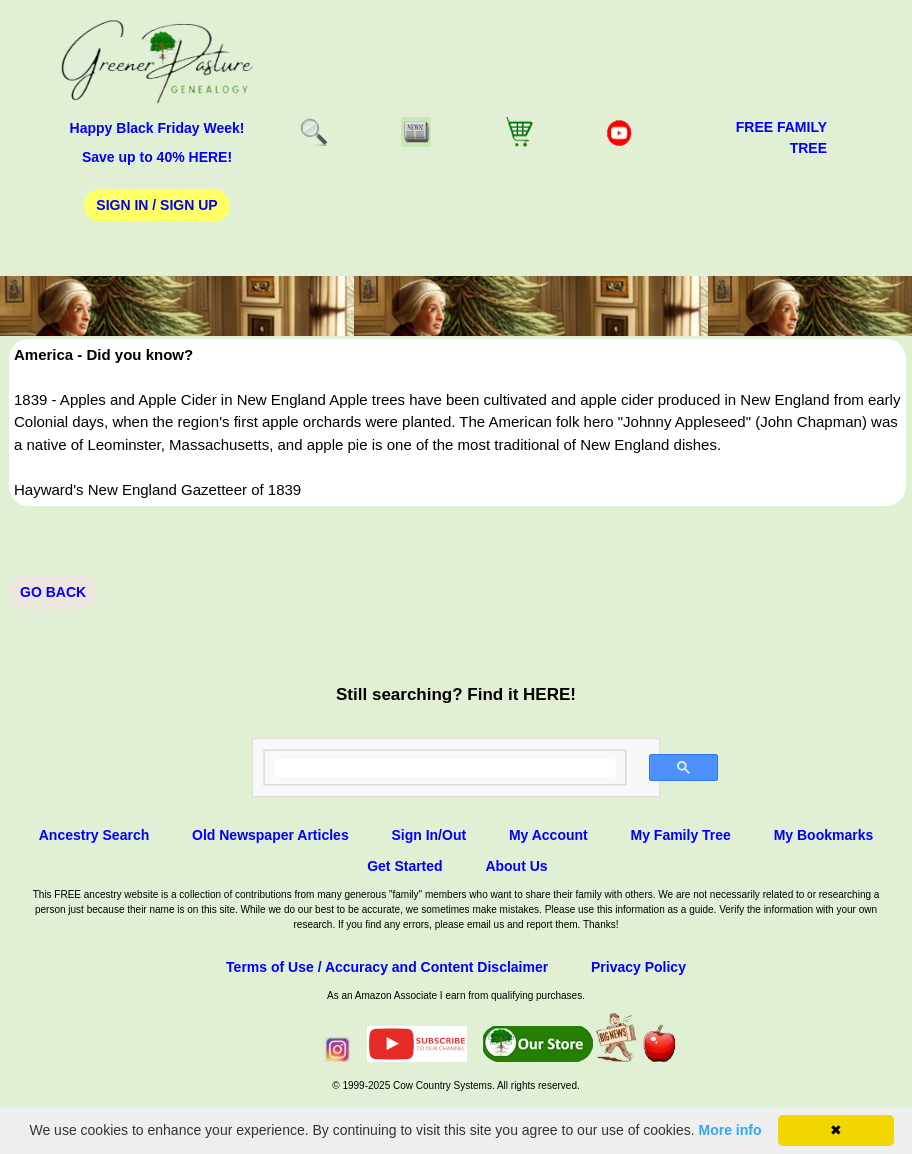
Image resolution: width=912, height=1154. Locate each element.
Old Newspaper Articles (270, 835)
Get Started (404, 866)
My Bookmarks (824, 835)
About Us (516, 866)
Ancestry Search (94, 835)
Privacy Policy (638, 967)
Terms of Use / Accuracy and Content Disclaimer (387, 967)
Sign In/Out (428, 835)
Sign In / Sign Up (156, 205)
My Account (548, 835)
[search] (445, 768)
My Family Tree (681, 835)
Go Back (53, 592)
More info (730, 1130)
